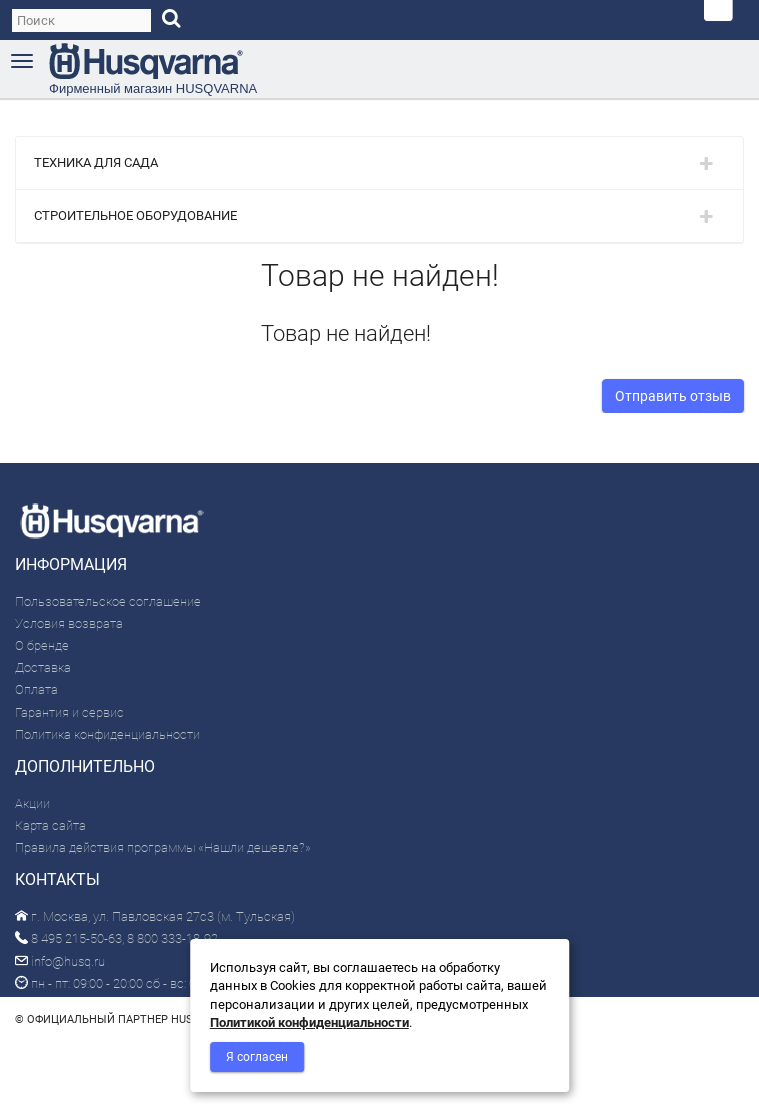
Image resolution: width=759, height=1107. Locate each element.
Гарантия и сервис (69, 712)
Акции (32, 803)
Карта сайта (50, 825)
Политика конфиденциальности (107, 734)
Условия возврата (69, 623)
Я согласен (257, 1057)
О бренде (42, 645)
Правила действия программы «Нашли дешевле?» (163, 847)
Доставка (43, 667)
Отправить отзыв (673, 396)
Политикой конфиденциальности (309, 1022)
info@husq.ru (60, 961)
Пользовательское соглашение (108, 601)
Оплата (36, 689)
